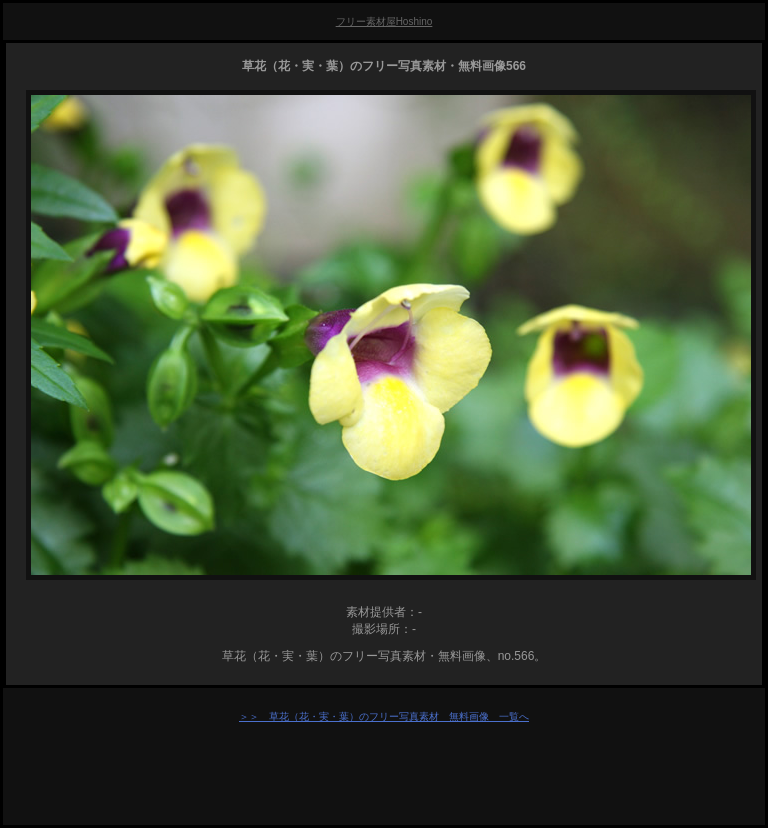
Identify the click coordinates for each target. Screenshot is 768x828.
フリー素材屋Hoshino (384, 21)
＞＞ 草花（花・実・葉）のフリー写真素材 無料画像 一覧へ (384, 716)
